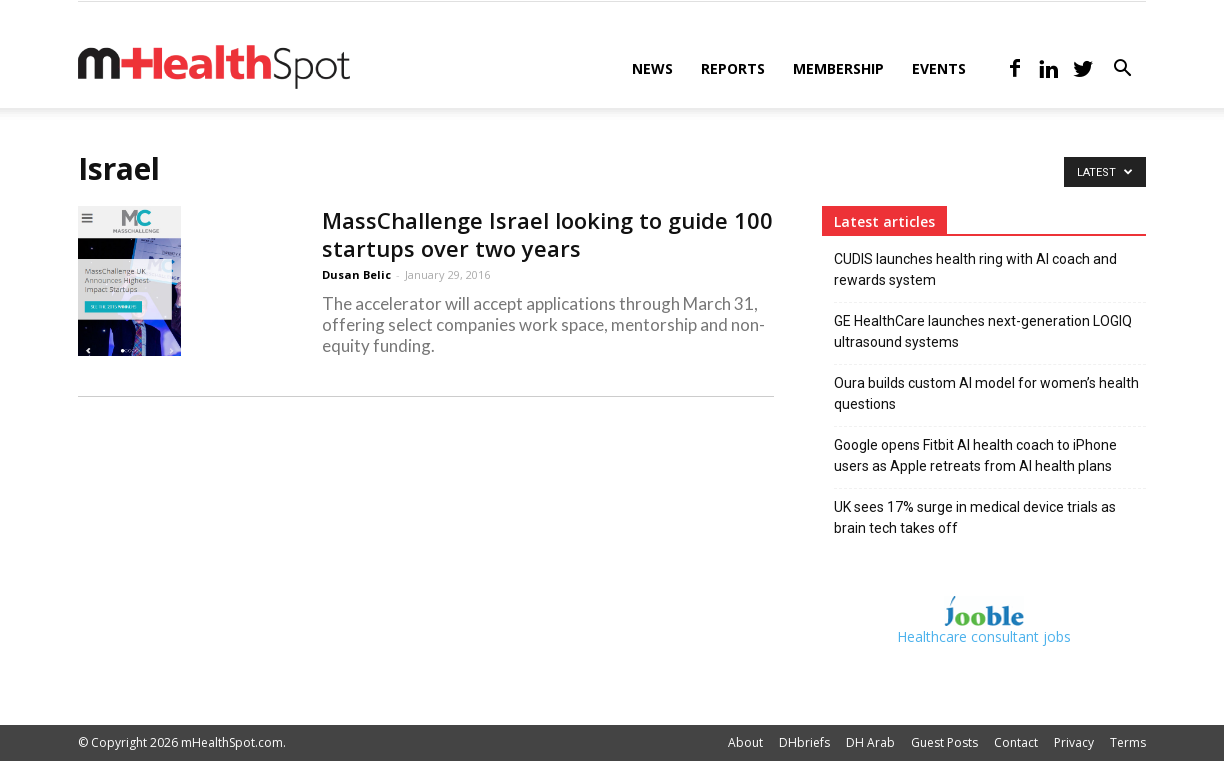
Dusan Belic (356, 274)
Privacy (1074, 742)
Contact (1016, 742)
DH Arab (870, 742)
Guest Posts (944, 742)
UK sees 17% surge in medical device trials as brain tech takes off (975, 517)
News (652, 68)
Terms (1128, 742)
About (745, 742)
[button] (1122, 70)
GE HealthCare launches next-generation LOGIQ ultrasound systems (983, 331)
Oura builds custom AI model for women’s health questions (986, 393)
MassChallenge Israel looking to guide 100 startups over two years (547, 234)
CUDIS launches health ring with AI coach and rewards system (975, 269)
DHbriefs (804, 742)
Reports (733, 68)
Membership (838, 68)
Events (939, 68)
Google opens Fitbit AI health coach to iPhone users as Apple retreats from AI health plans (975, 455)
